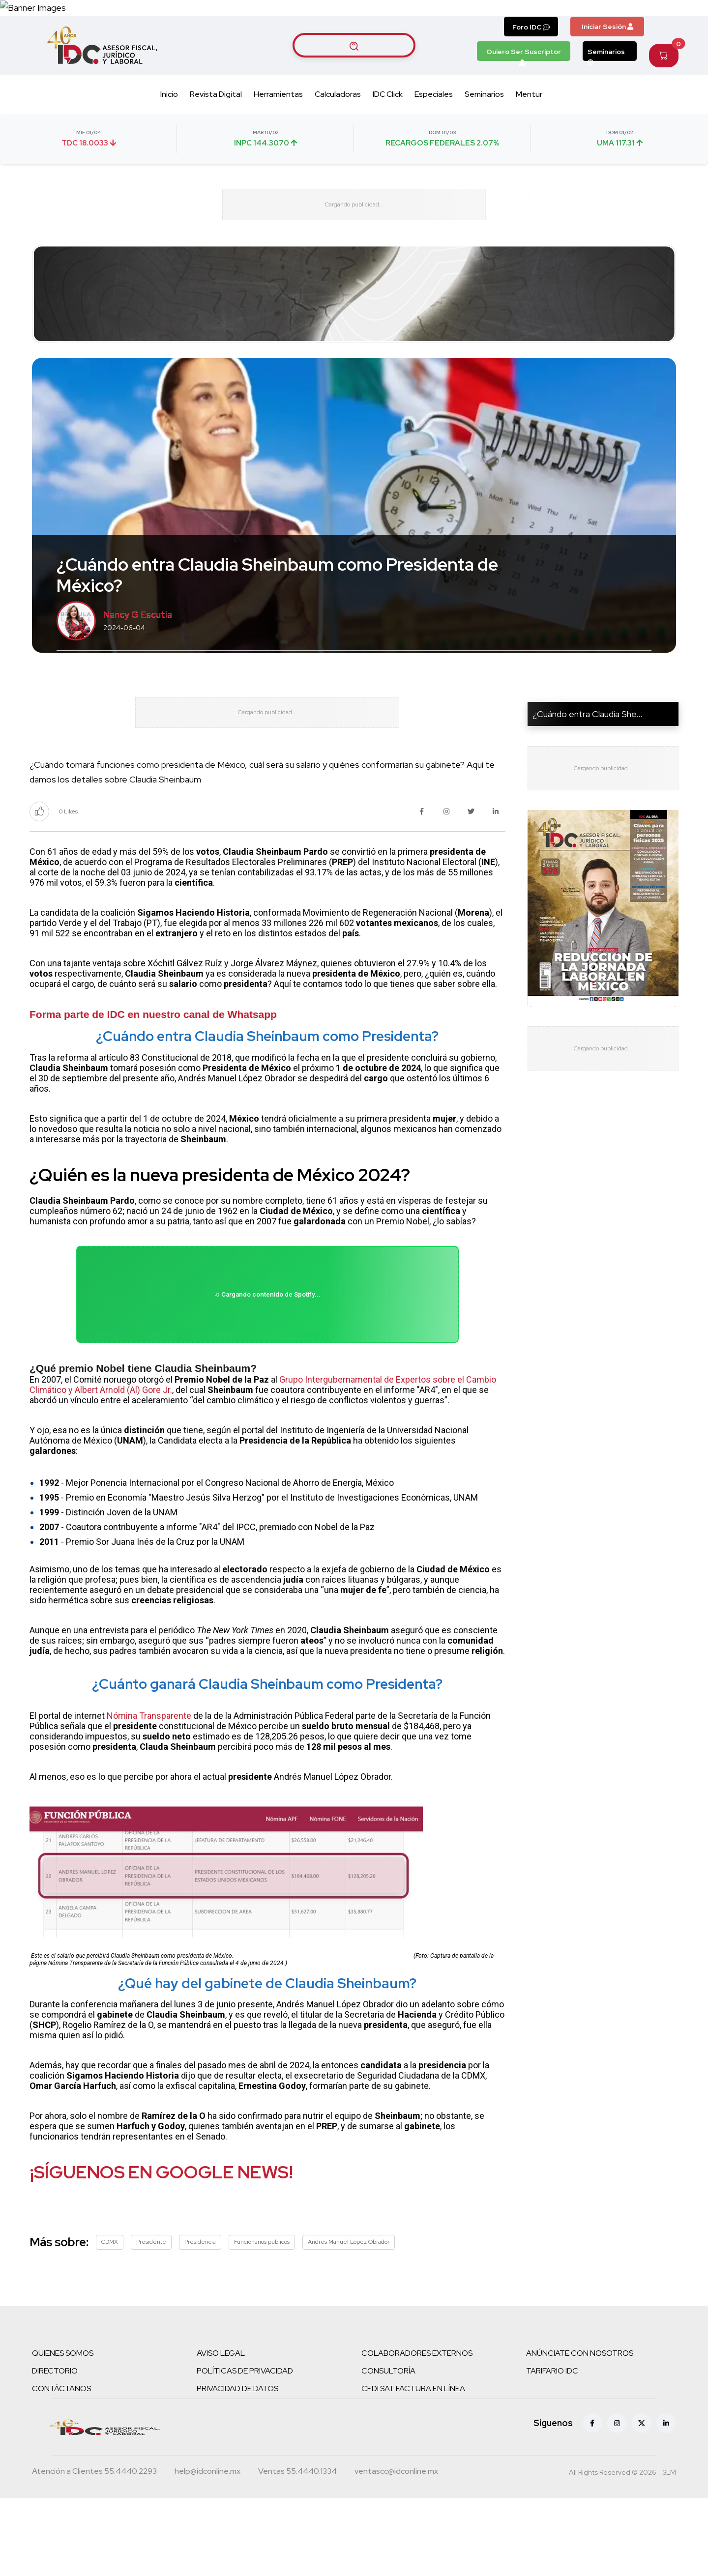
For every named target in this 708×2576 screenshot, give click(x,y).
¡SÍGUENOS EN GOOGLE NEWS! (161, 2249)
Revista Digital (216, 129)
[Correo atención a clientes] (207, 2550)
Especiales (433, 129)
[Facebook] (592, 2501)
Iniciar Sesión (607, 61)
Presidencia (200, 2319)
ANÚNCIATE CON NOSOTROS (579, 2431)
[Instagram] (617, 2501)
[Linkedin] (666, 2501)
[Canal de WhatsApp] (648, 25)
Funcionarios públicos (262, 2319)
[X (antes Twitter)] (641, 2501)
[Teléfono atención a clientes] (94, 2550)
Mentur (529, 129)
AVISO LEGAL (221, 2431)
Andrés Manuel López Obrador (348, 2319)
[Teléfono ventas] (297, 2550)
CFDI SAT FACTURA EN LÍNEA (413, 2466)
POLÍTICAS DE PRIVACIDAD (245, 2448)
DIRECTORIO (55, 2448)
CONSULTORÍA (388, 2448)
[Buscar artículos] (354, 79)
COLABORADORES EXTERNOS (416, 2431)
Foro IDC (531, 61)
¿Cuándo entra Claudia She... (587, 761)
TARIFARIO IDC (552, 2448)
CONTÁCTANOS (61, 2466)
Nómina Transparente (149, 1793)
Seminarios (606, 88)
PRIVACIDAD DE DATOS (237, 2466)
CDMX (109, 2319)
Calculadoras (338, 129)
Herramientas (278, 129)
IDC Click (388, 129)
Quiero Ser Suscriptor (523, 88)
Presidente (151, 2319)
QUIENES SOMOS (62, 2431)
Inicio (169, 129)
